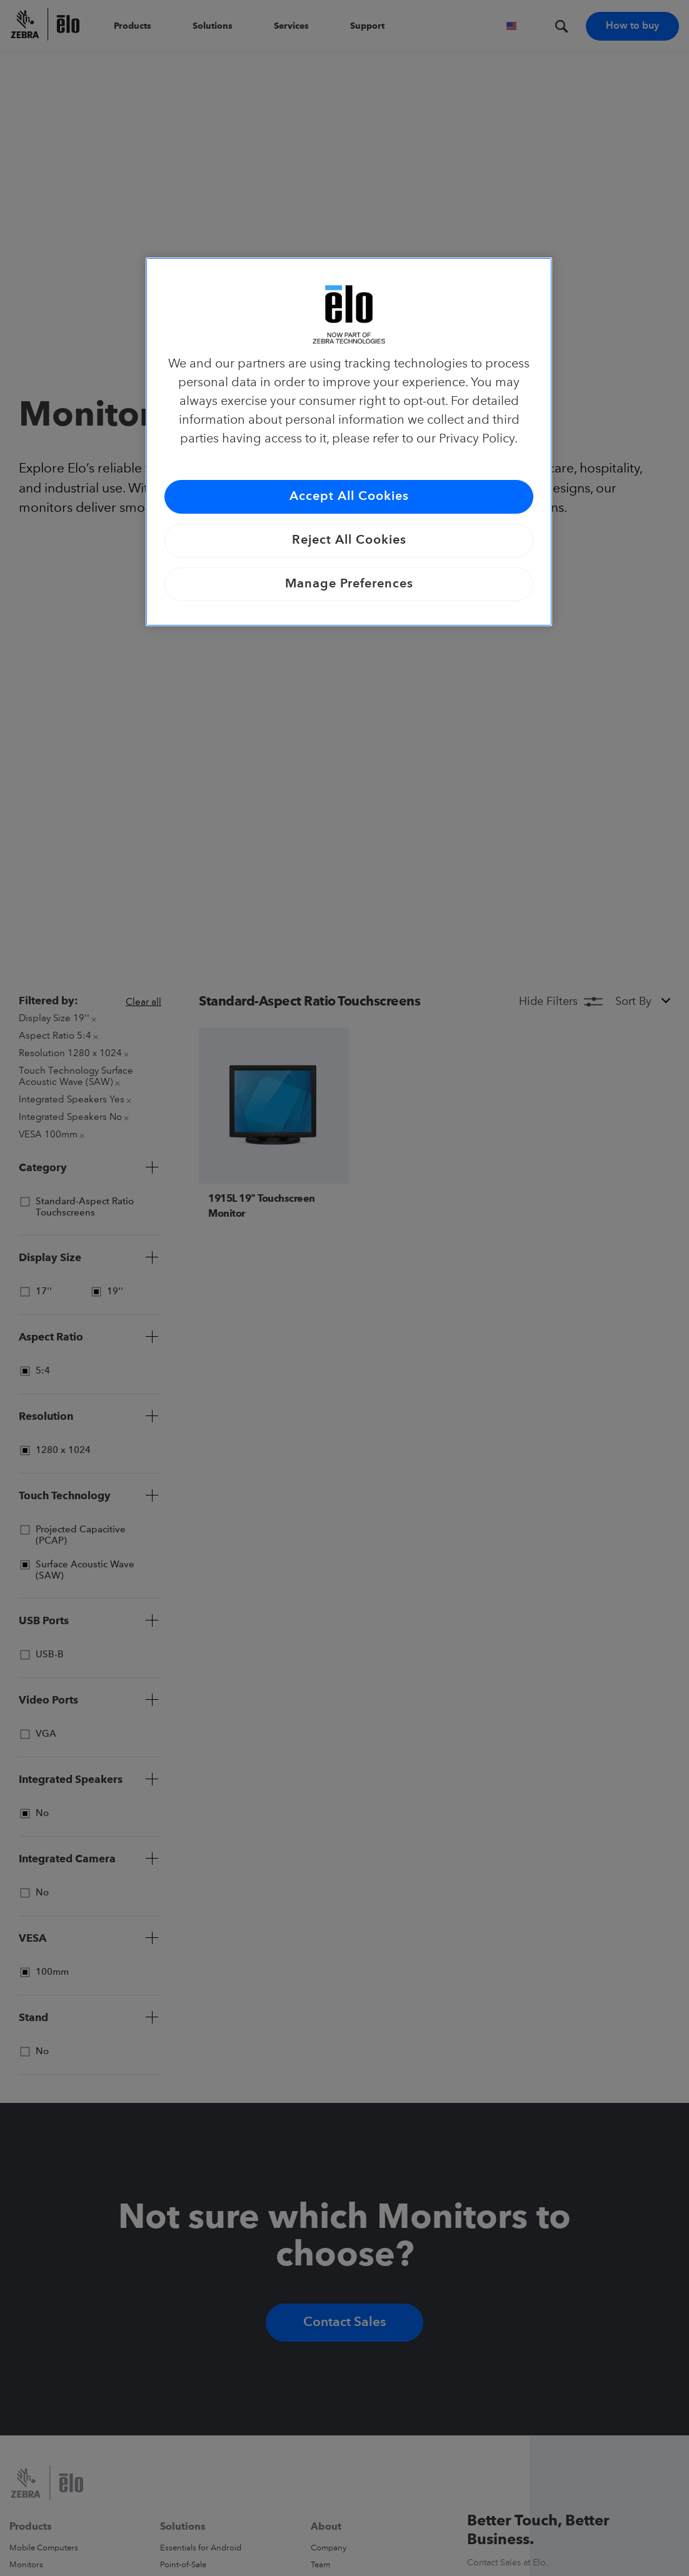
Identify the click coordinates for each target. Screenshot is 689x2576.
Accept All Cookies (349, 497)
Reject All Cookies (349, 540)
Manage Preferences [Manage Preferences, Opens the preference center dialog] (349, 584)
